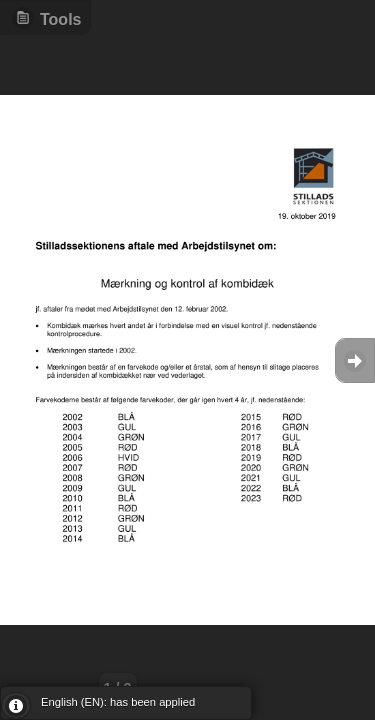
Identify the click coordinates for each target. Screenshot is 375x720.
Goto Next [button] (355, 360)
